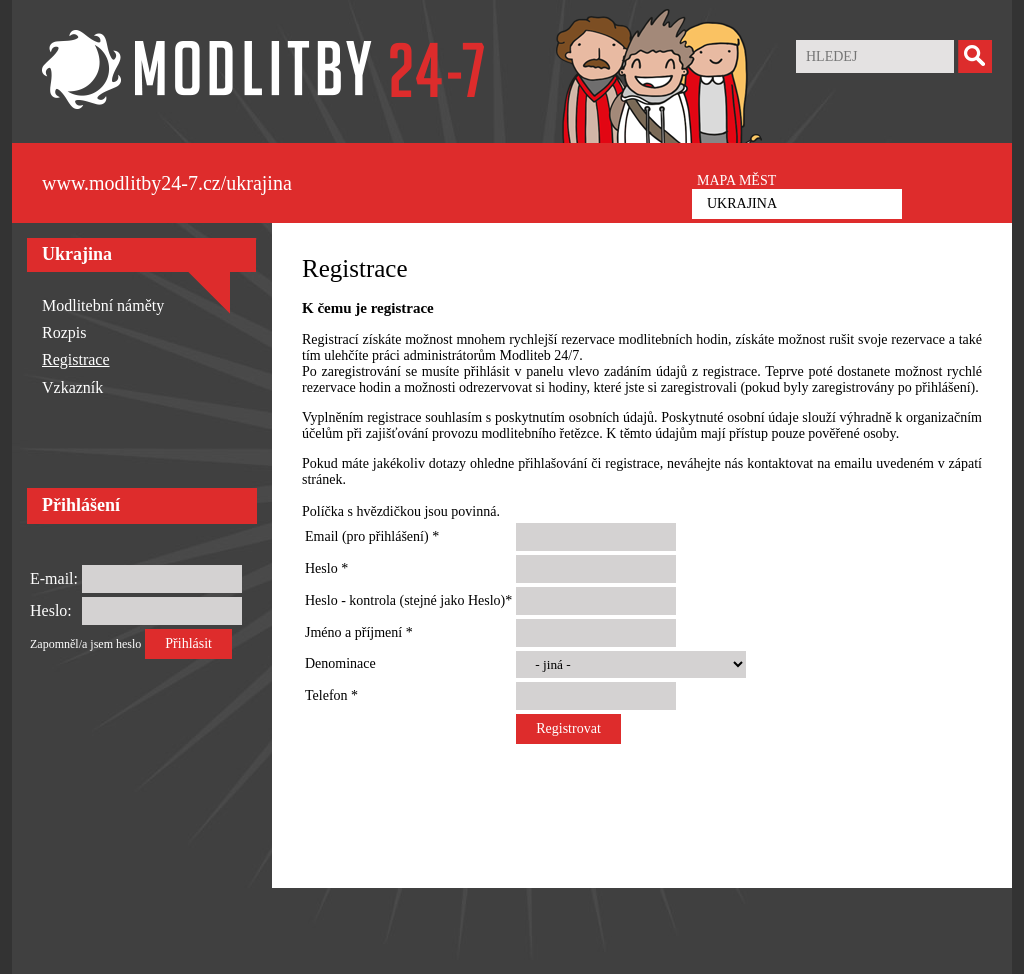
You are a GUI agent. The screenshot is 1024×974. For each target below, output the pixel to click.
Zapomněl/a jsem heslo (85, 644)
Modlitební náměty (103, 305)
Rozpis (64, 332)
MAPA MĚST (736, 180)
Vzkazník (72, 387)
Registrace (76, 359)
